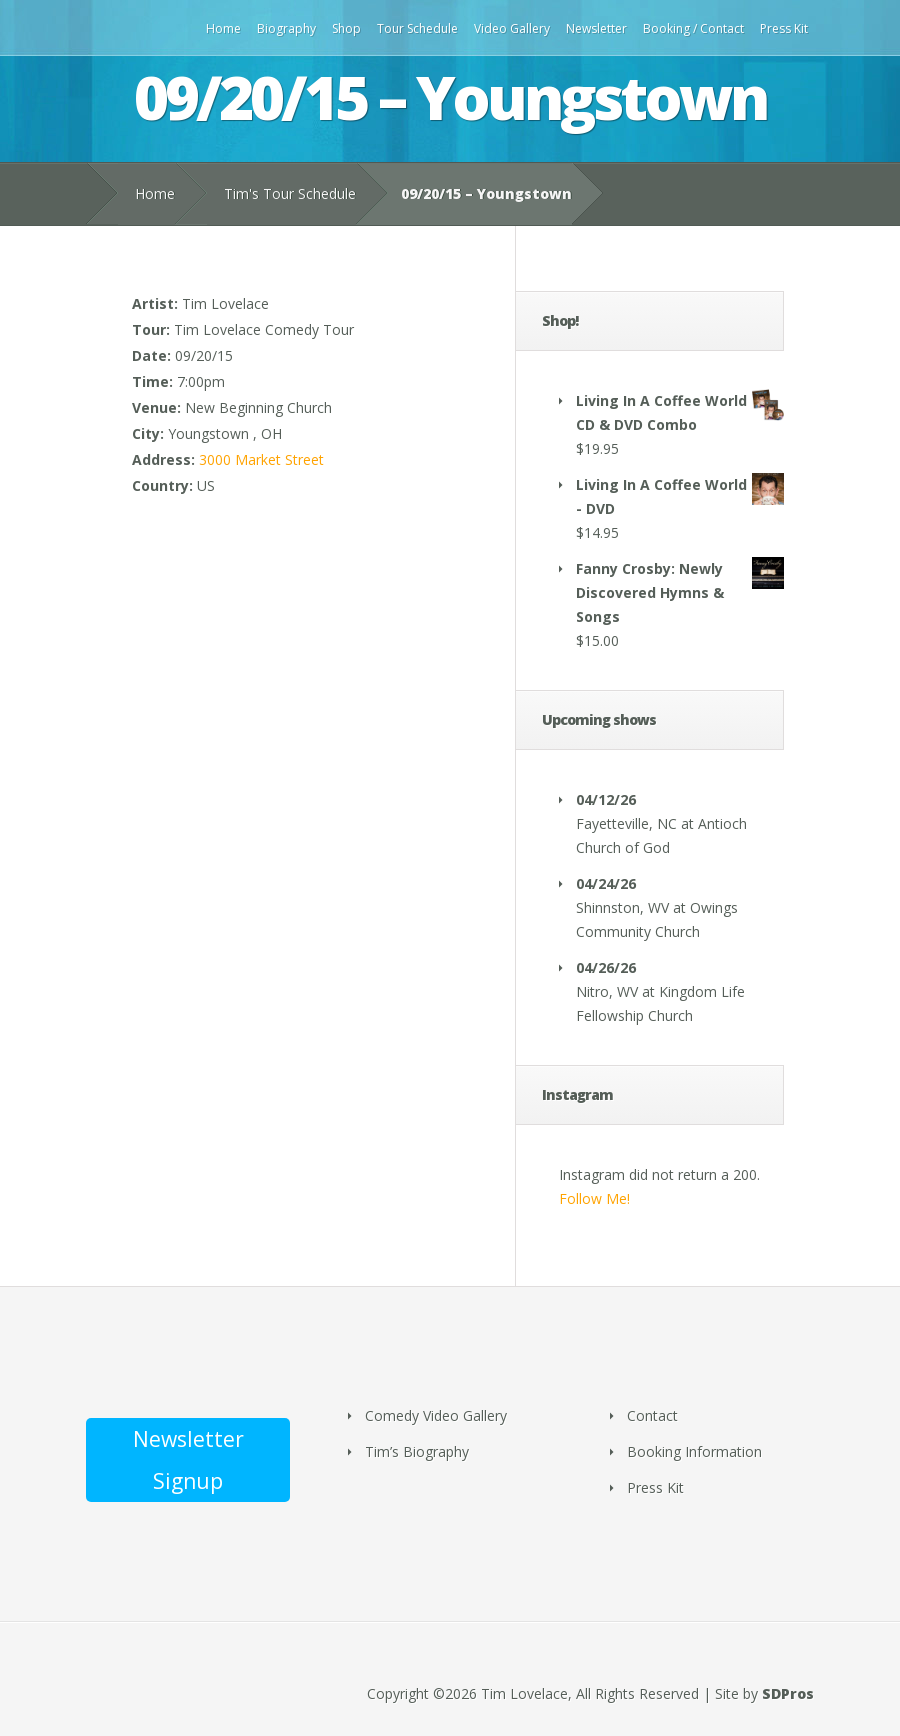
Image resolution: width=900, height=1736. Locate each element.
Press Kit (784, 28)
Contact (652, 1415)
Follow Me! (594, 1198)
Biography (286, 28)
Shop (346, 28)
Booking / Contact (693, 28)
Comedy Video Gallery (436, 1415)
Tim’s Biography (417, 1451)
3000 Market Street (261, 459)
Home (223, 28)
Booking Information (694, 1451)
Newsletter (596, 28)
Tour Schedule (417, 28)
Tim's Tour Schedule (290, 193)
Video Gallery (512, 28)
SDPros (788, 1693)
